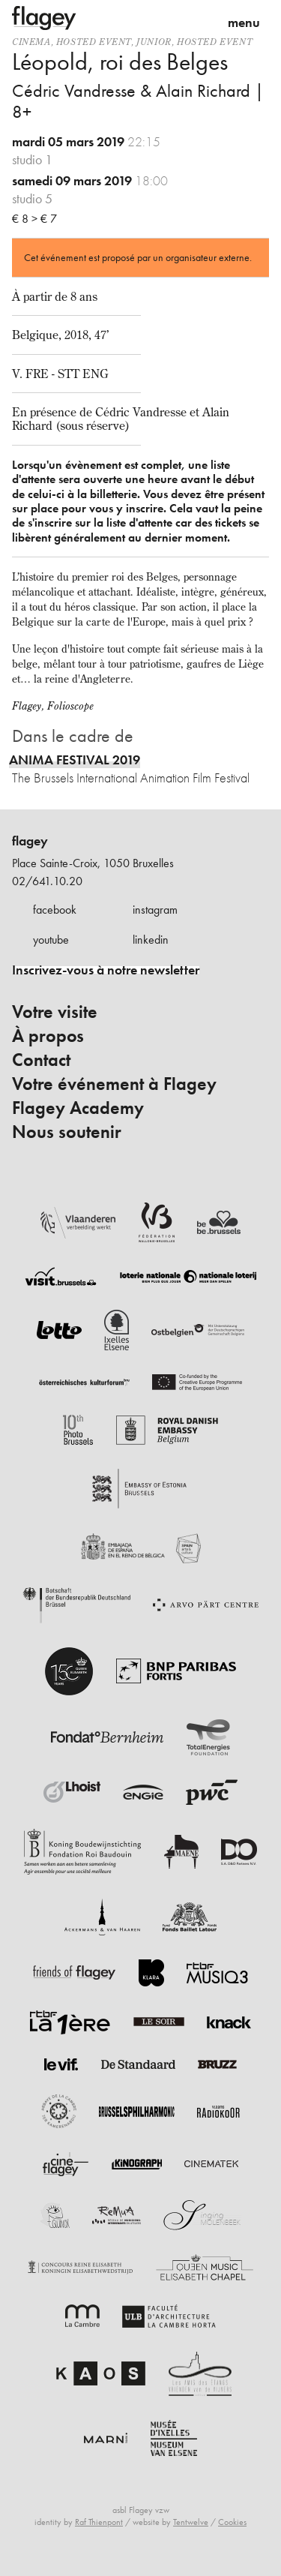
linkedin (151, 939)
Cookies (232, 2522)
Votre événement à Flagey (114, 1083)
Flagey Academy (78, 1107)
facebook (54, 909)
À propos (48, 1035)
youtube (51, 939)
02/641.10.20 (47, 881)
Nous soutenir (66, 1131)
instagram (155, 909)
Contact (41, 1059)
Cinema (31, 41)
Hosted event (93, 41)
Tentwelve (190, 2522)
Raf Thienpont (99, 2522)
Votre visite (54, 1011)
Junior (154, 41)
